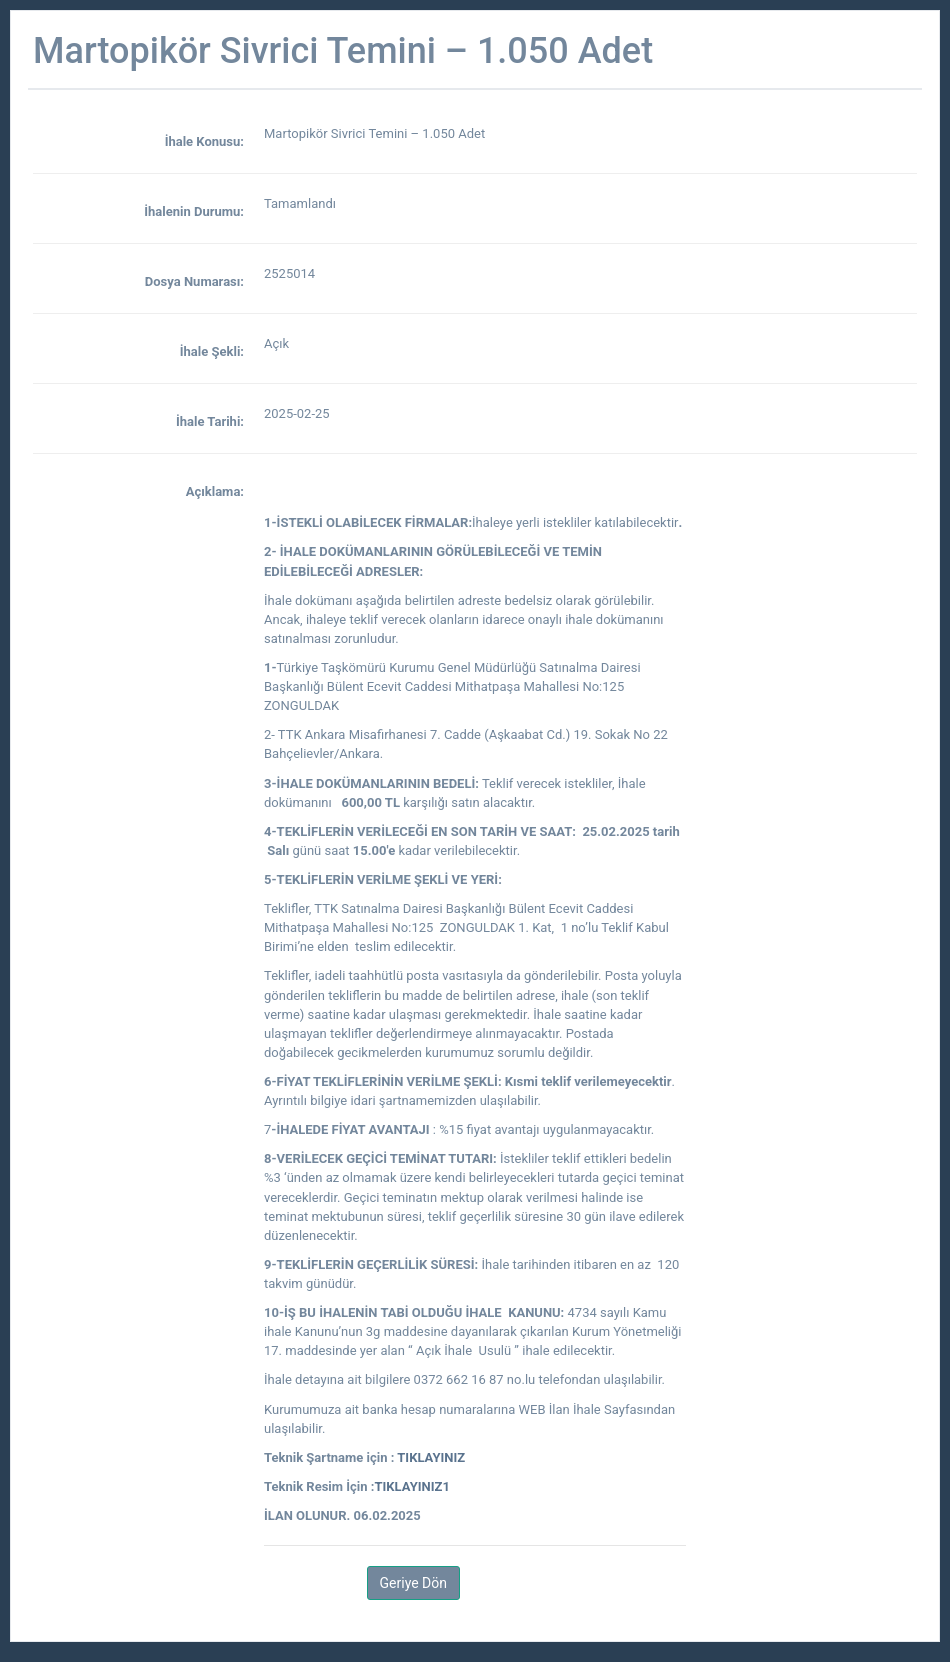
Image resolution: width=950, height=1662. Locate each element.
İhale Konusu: (204, 141)
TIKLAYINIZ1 (412, 1486)
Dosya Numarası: (194, 281)
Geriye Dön (413, 1583)
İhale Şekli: (212, 351)
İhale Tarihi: (210, 421)
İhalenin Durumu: (194, 211)
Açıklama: (215, 491)
